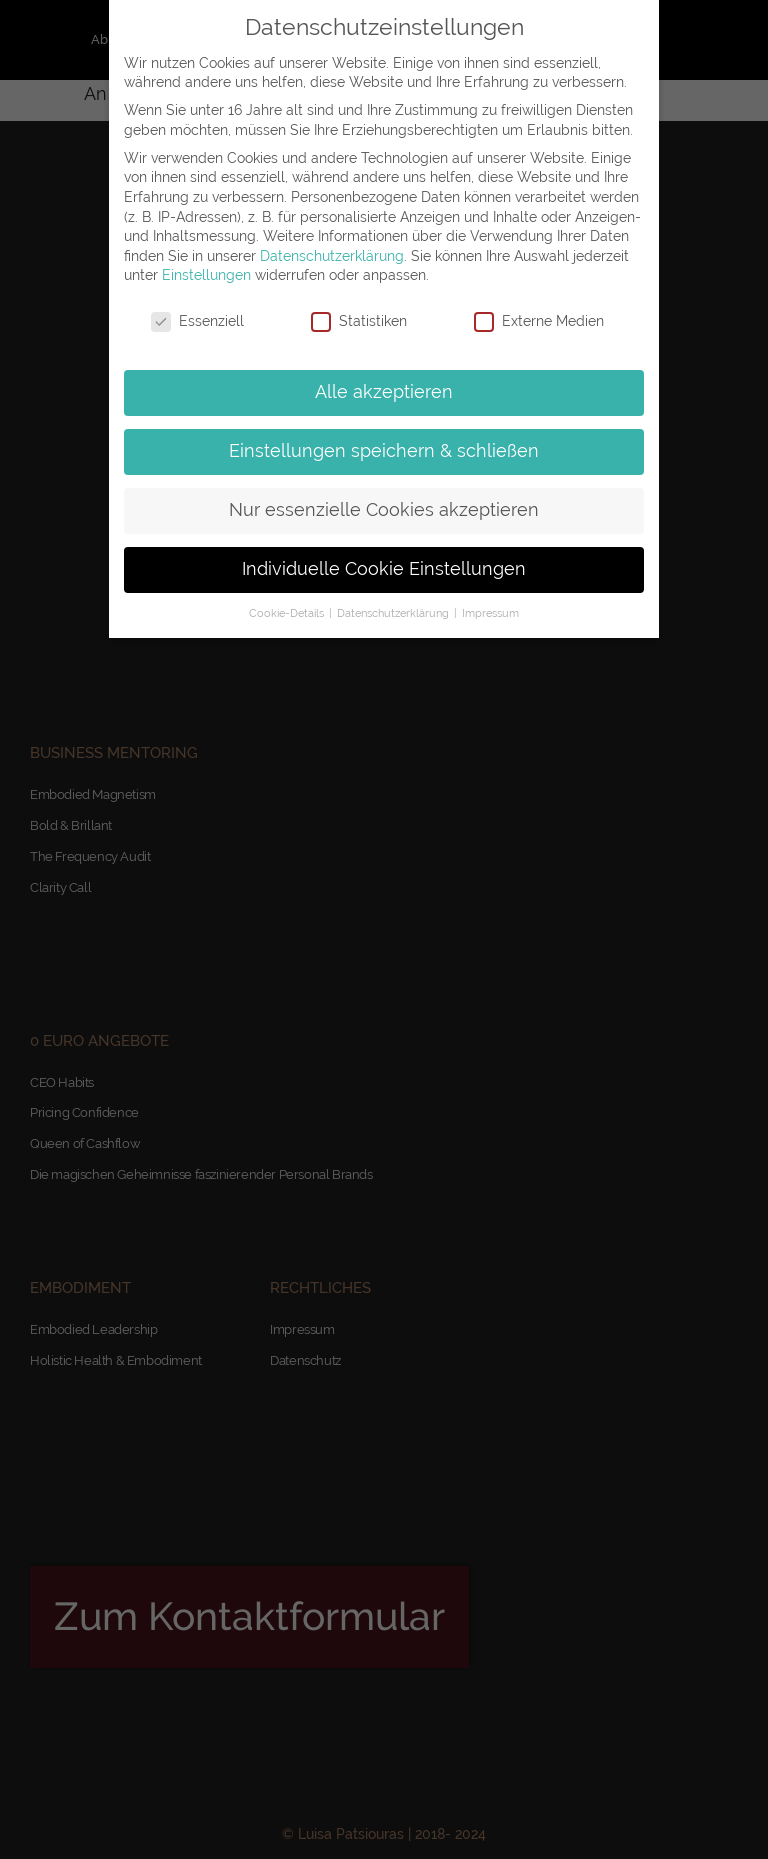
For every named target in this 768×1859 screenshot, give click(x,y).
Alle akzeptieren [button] (384, 392)
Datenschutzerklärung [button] (394, 613)
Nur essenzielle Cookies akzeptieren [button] (384, 510)
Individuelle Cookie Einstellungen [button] (384, 569)
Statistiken (359, 321)
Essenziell (197, 321)
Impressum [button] (490, 613)
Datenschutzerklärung (332, 256)
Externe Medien (539, 321)
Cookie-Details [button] (288, 613)
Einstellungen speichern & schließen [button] (384, 451)
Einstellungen (206, 275)
